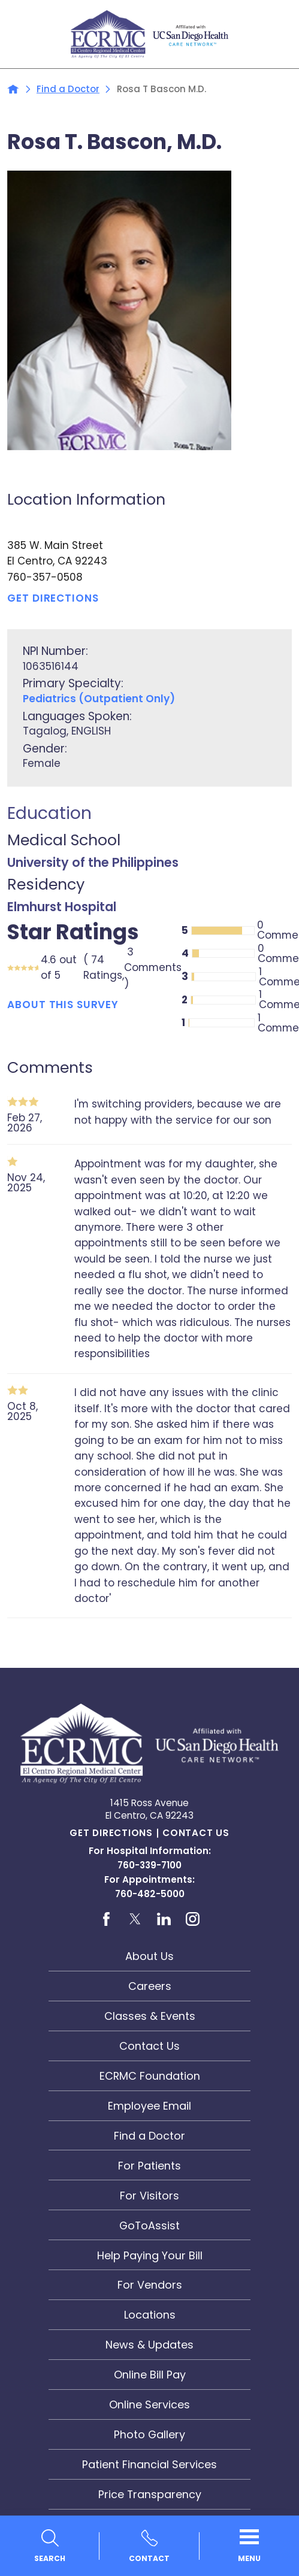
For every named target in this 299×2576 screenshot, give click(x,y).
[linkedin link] (164, 1919)
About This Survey (62, 1003)
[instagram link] (192, 1919)
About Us (149, 1956)
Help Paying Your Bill (150, 2255)
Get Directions (111, 1832)
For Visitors (149, 2195)
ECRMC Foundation (149, 2075)
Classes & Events (149, 2015)
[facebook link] (106, 1919)
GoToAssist (149, 2225)
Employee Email (149, 2105)
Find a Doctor (68, 88)
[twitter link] (135, 1919)
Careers (149, 1986)
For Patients (149, 2165)
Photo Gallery (149, 2434)
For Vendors (149, 2284)
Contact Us (195, 1832)
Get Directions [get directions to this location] (52, 598)
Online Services (149, 2404)
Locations (150, 2314)
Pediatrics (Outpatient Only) (99, 698)
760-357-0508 (45, 577)
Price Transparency (149, 2494)
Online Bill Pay (150, 2374)
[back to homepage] (13, 89)
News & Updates (149, 2344)
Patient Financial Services (149, 2464)
